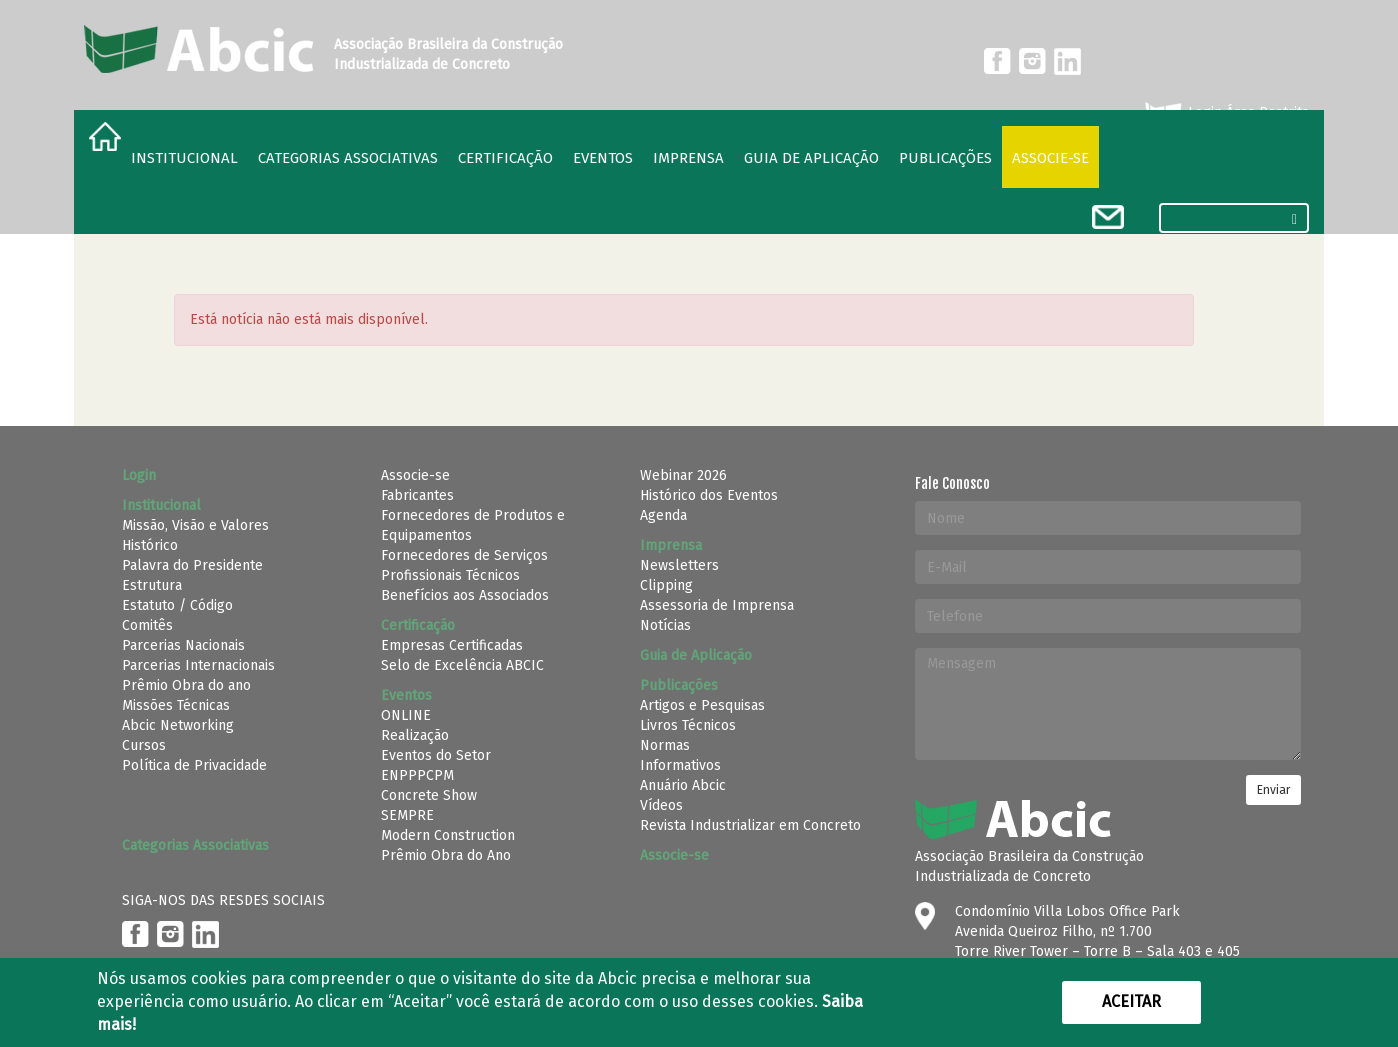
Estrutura (152, 585)
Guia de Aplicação (811, 158)
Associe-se (1050, 158)
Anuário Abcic (683, 785)
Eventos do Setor (436, 755)
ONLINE (406, 715)
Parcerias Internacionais (198, 665)
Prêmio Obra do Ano (446, 855)
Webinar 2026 (683, 475)
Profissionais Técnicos (450, 575)
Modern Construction (448, 835)
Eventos (603, 158)
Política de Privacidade (194, 765)
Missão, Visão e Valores (195, 525)
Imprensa (688, 158)
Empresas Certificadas (452, 645)
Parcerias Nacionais (183, 645)
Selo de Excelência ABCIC (462, 665)
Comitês (147, 625)
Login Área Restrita (1225, 113)
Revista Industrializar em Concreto (750, 825)
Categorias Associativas (348, 158)
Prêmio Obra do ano (186, 685)
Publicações (945, 158)
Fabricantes (417, 495)
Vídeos (661, 805)
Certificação (505, 158)
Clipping (666, 585)
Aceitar (1131, 1001)
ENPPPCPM (417, 775)
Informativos (680, 765)
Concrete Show (429, 795)
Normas (665, 745)
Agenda (663, 515)
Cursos (144, 745)
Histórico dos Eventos (709, 495)
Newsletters (679, 565)
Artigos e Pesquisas (702, 705)
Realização (415, 735)
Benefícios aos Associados (465, 595)
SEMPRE (407, 815)
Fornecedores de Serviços (464, 555)
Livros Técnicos (688, 725)
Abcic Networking (178, 725)
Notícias (665, 625)
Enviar (1273, 790)
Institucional (184, 158)
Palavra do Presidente (192, 565)
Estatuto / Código (177, 605)
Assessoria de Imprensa (717, 605)
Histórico (150, 545)
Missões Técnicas (176, 705)
